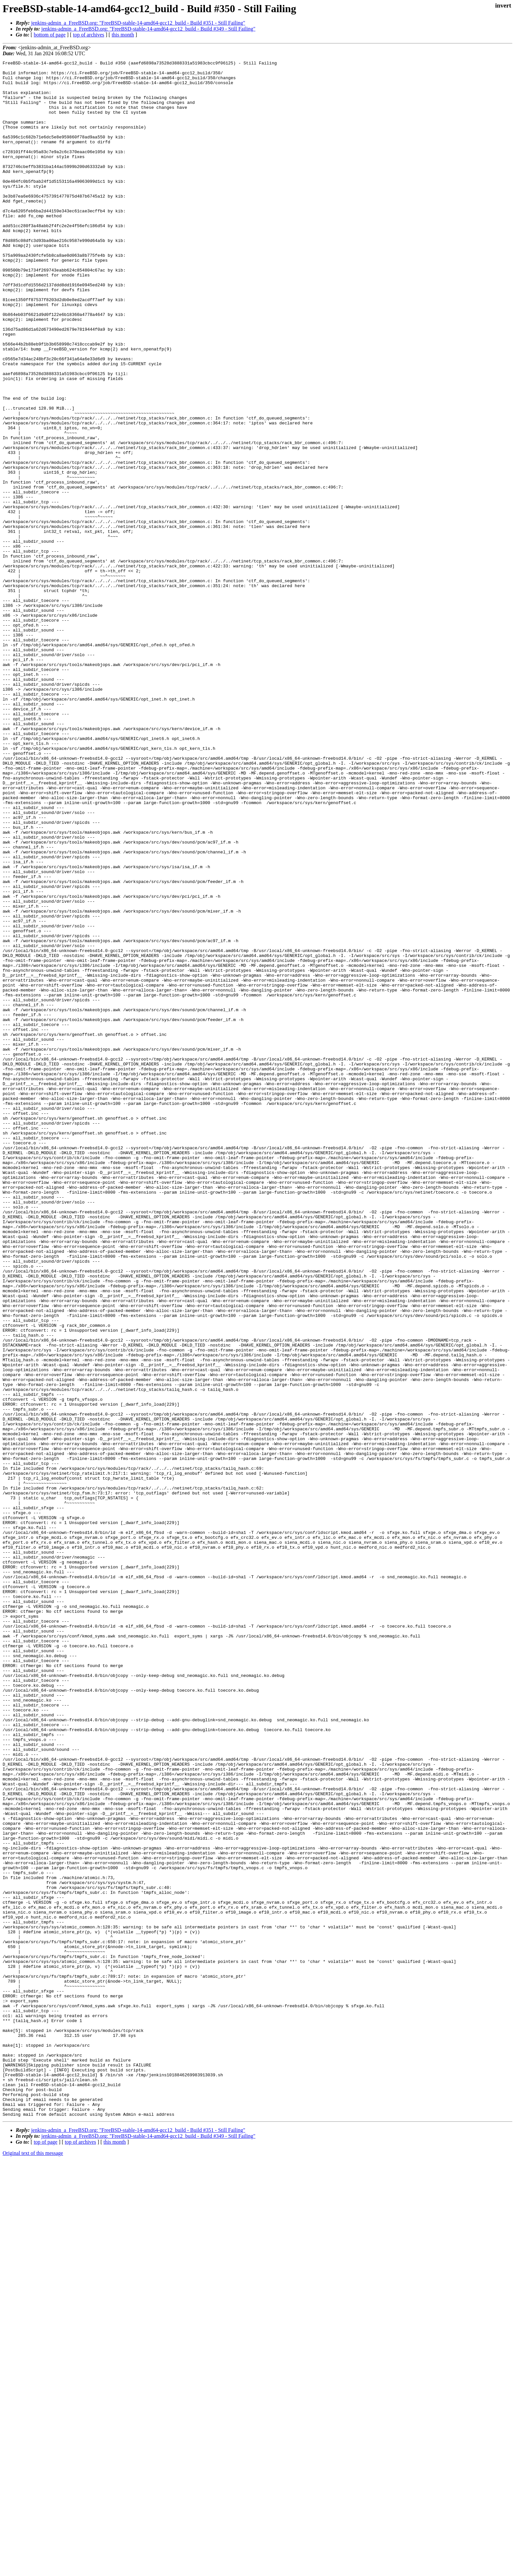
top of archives (88, 34)
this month (123, 34)
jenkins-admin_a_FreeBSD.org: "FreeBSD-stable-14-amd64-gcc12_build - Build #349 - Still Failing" (148, 29)
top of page (45, 2553)
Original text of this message (33, 2564)
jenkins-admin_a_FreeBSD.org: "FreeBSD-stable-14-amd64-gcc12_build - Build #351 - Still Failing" (138, 23)
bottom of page (50, 34)
